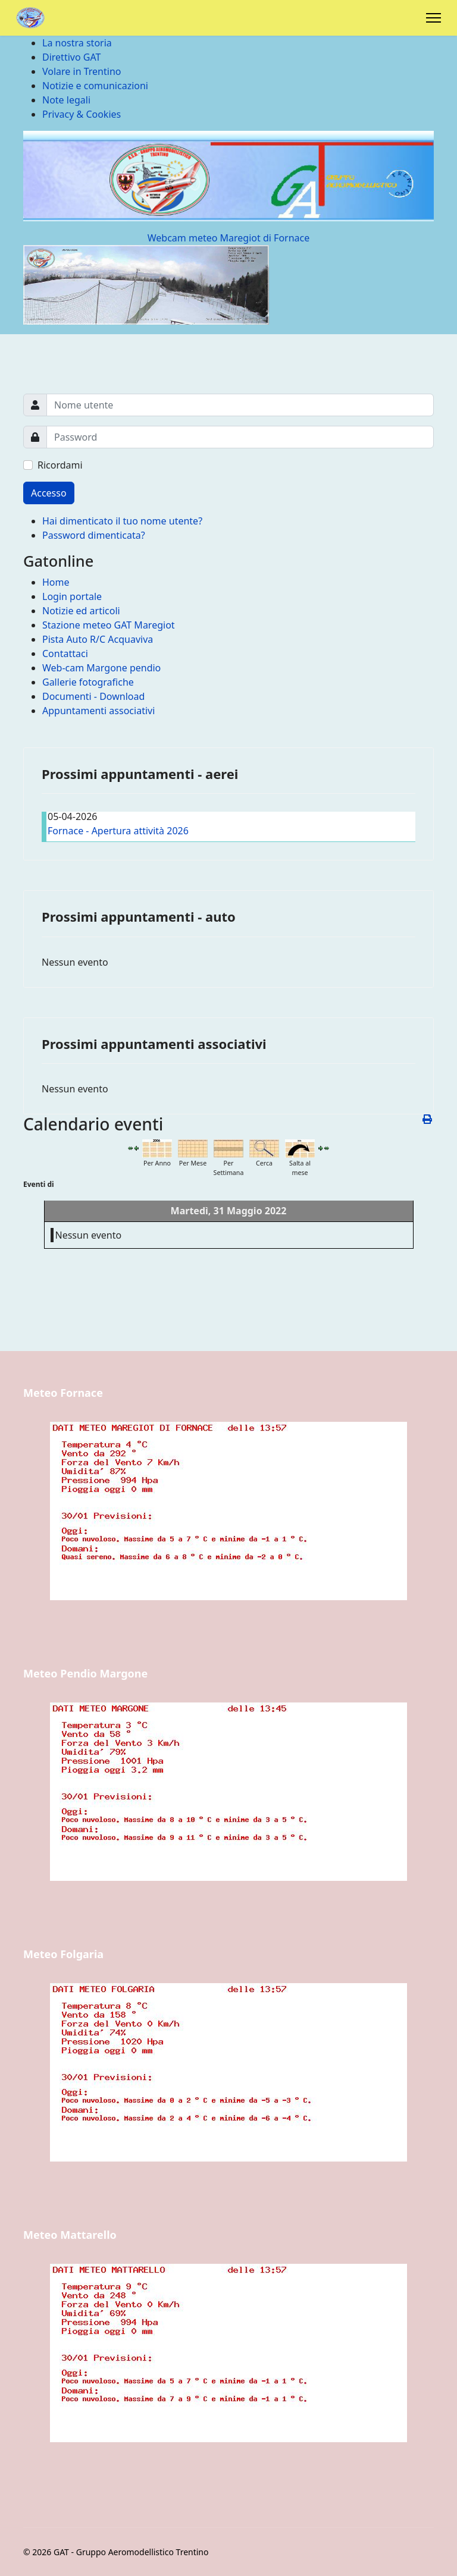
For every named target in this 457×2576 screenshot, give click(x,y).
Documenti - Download (93, 696)
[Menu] (433, 18)
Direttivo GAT (71, 57)
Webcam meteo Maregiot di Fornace (229, 237)
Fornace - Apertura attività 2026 (118, 830)
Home (56, 582)
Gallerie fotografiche (88, 682)
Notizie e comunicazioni (95, 85)
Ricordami (60, 465)
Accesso (49, 493)
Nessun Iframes (228, 1531)
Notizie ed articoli (81, 610)
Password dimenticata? (93, 535)
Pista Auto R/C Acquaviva (97, 639)
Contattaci (65, 653)
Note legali (66, 99)
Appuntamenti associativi (98, 710)
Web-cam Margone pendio (101, 667)
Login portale (72, 596)
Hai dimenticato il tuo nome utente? (122, 520)
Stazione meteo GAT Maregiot (108, 625)
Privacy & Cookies (81, 114)
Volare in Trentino (81, 71)
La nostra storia (77, 42)
